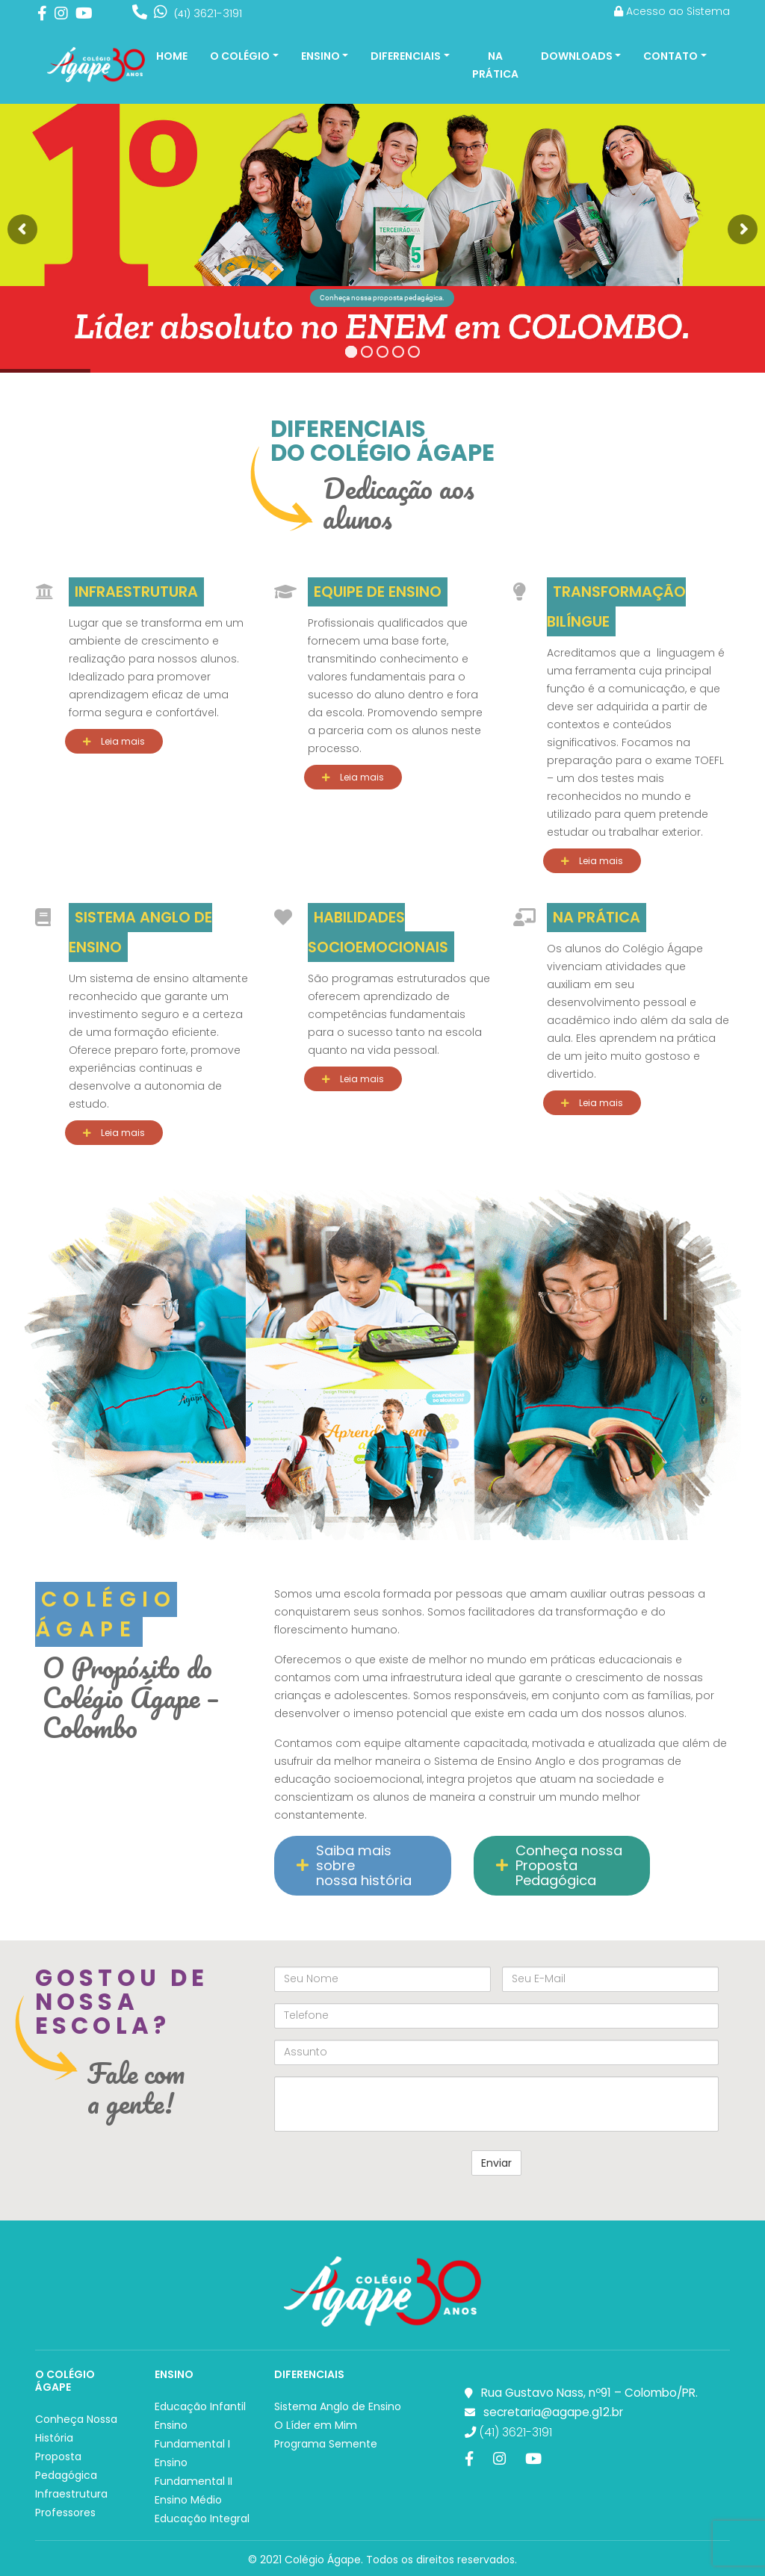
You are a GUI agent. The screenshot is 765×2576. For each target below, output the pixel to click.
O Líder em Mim (315, 2425)
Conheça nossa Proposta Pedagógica (559, 1865)
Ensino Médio (188, 2499)
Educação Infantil (200, 2406)
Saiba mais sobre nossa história (354, 1865)
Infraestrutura (71, 2493)
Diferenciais (406, 56)
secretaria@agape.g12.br (553, 2412)
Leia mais (114, 741)
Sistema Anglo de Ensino (337, 2406)
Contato (670, 56)
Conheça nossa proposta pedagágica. (382, 298)
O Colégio (240, 56)
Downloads (577, 56)
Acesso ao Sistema (672, 11)
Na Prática (495, 65)
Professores (65, 2512)
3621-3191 (208, 13)
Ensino (320, 56)
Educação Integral (202, 2518)
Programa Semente (325, 2443)
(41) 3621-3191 (508, 2432)
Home (172, 56)
